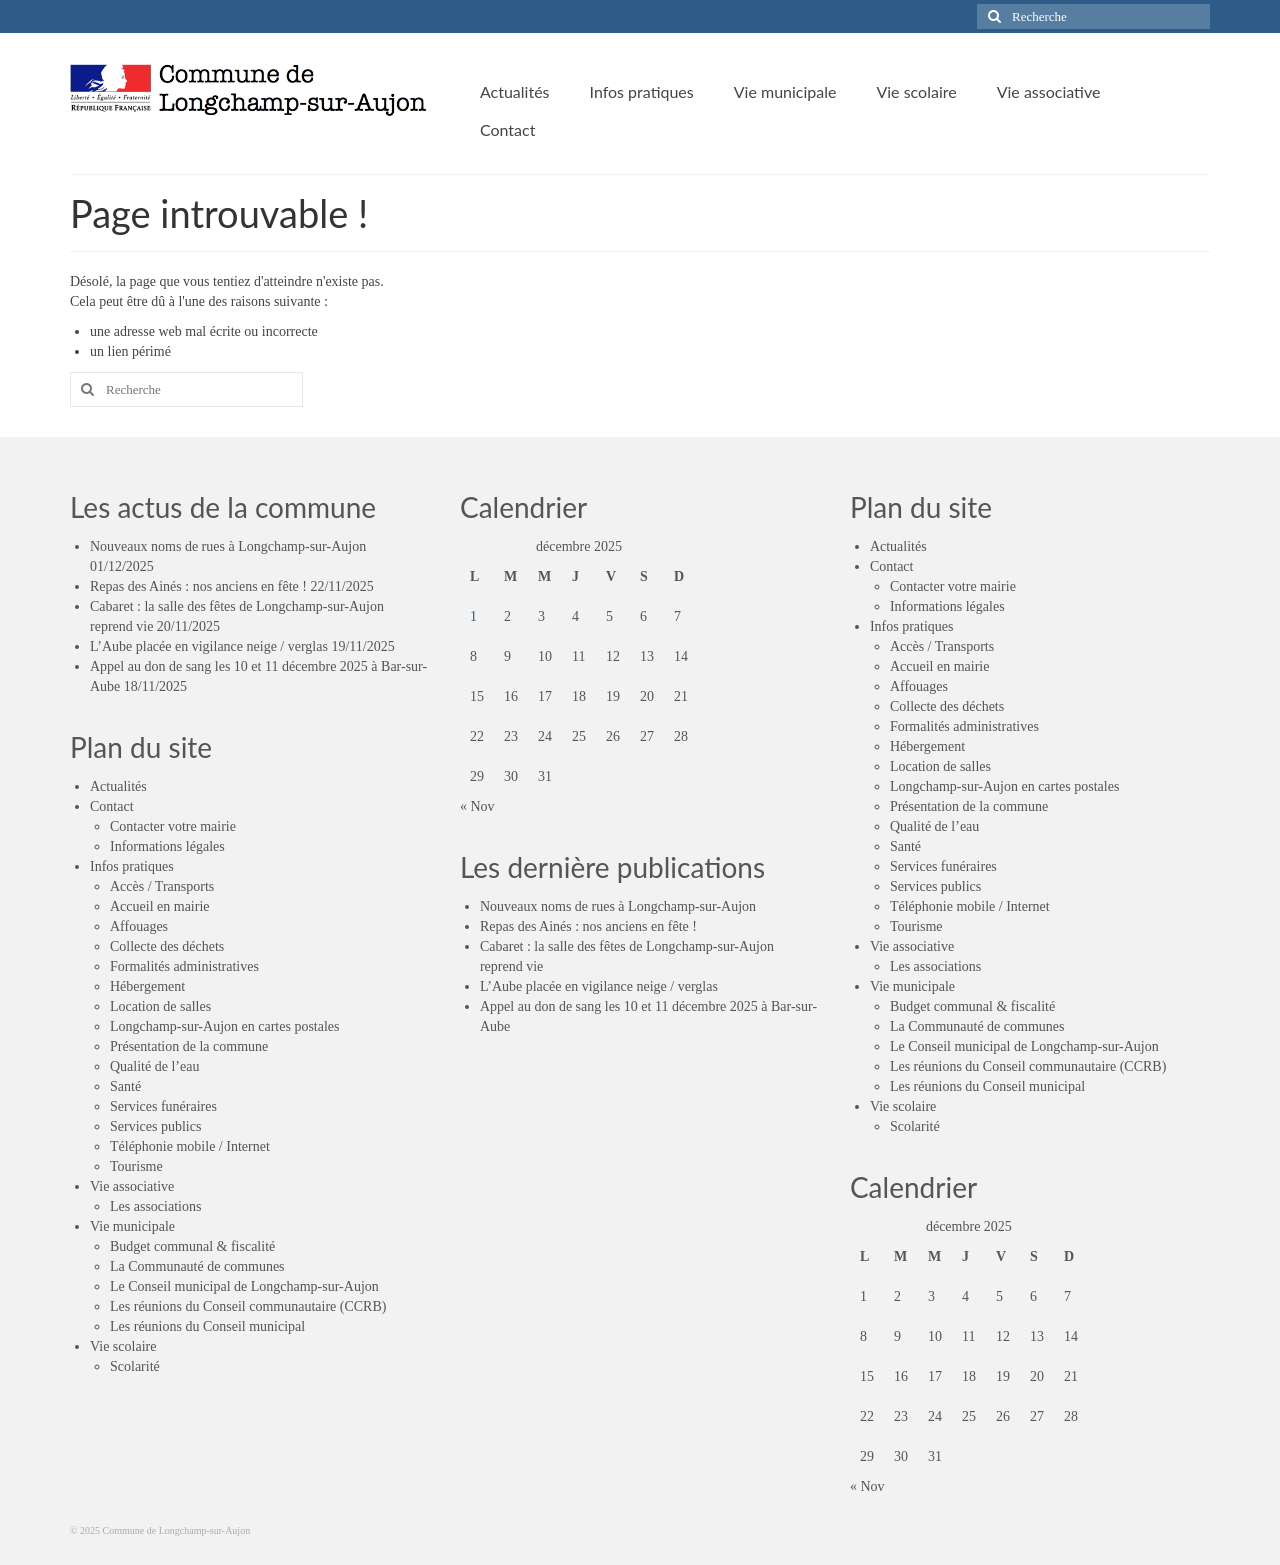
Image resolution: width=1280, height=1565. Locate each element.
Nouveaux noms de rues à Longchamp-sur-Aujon (228, 546)
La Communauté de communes (197, 1266)
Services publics (155, 1126)
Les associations (155, 1206)
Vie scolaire (123, 1346)
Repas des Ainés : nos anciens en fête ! (198, 586)
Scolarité (135, 1366)
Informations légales (167, 846)
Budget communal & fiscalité (192, 1246)
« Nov (477, 806)
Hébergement (147, 986)
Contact (112, 806)
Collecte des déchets (167, 946)
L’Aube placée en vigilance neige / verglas (209, 646)
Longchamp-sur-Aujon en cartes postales (224, 1026)
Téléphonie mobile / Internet (190, 1146)
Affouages (139, 926)
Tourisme (136, 1166)
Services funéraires (163, 1106)
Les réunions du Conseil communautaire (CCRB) (248, 1306)
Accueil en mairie (160, 906)
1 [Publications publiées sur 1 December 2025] (473, 616)
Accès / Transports (162, 886)
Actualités (118, 786)
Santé (125, 1086)
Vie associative (132, 1186)
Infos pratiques (132, 866)
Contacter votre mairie (173, 826)
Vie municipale (132, 1226)
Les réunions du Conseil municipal (207, 1326)
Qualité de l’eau (154, 1066)
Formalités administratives (184, 966)
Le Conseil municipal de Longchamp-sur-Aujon (244, 1286)
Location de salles (160, 1006)
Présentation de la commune (189, 1046)
